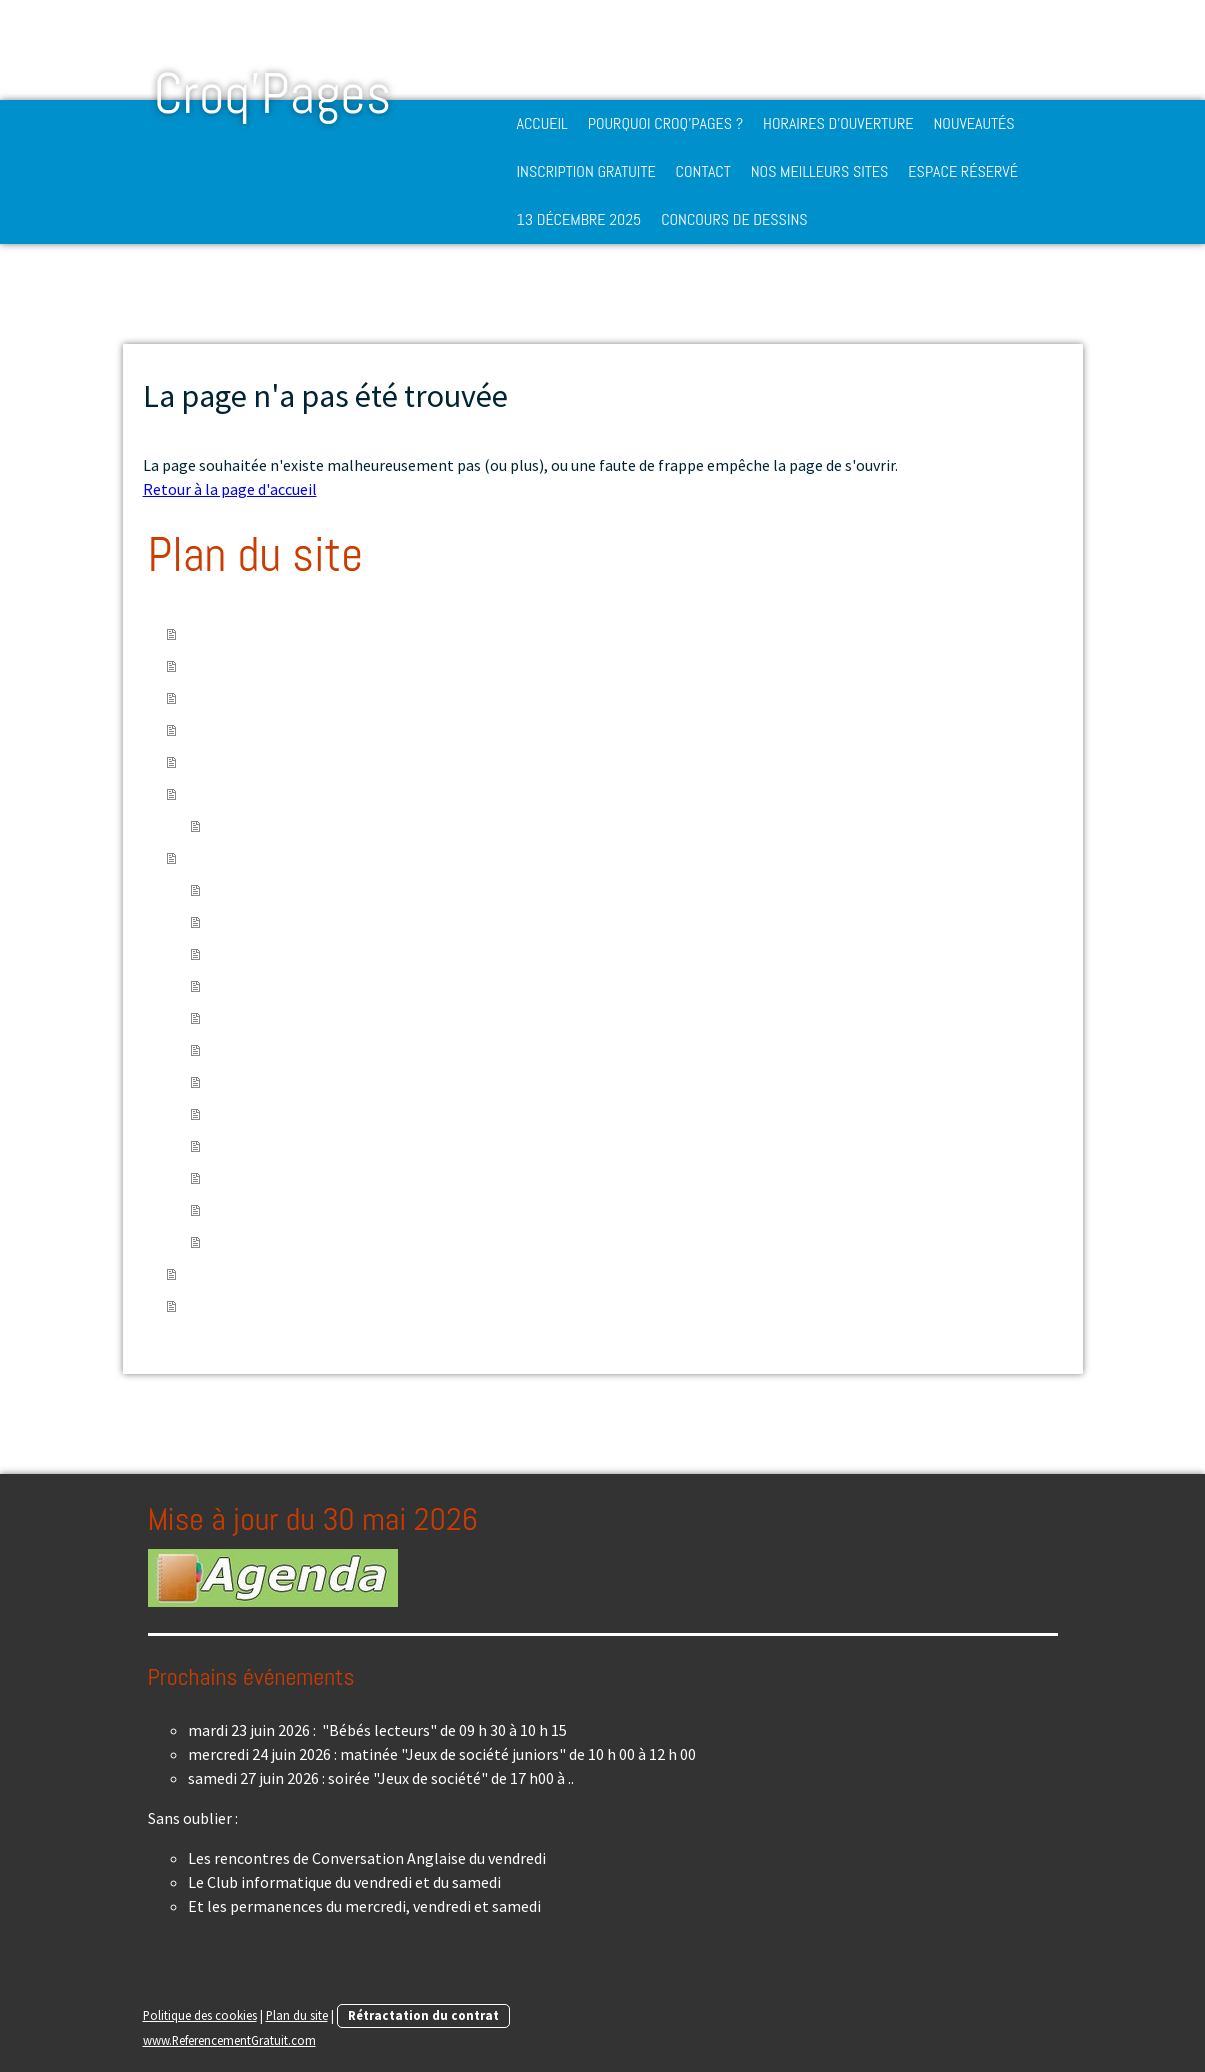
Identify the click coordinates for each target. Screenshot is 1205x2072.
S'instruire (245, 890)
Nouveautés (973, 123)
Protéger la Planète (278, 1018)
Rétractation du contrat (423, 2015)
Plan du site (297, 2015)
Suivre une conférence (284, 922)
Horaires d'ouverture (838, 123)
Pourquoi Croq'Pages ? (665, 123)
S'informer (247, 1050)
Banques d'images (271, 1242)
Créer (228, 1114)
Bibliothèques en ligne (287, 1178)
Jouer (229, 1082)
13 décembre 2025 (579, 219)
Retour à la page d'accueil (230, 489)
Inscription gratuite (586, 171)
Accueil (542, 123)
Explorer (239, 1146)
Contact (703, 171)
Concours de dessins (734, 219)
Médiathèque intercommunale (313, 826)
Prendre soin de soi (274, 986)
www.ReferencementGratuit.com (229, 2040)
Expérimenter (257, 954)
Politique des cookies (200, 2015)
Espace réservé (963, 171)
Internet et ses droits (283, 1210)
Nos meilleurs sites (820, 171)
